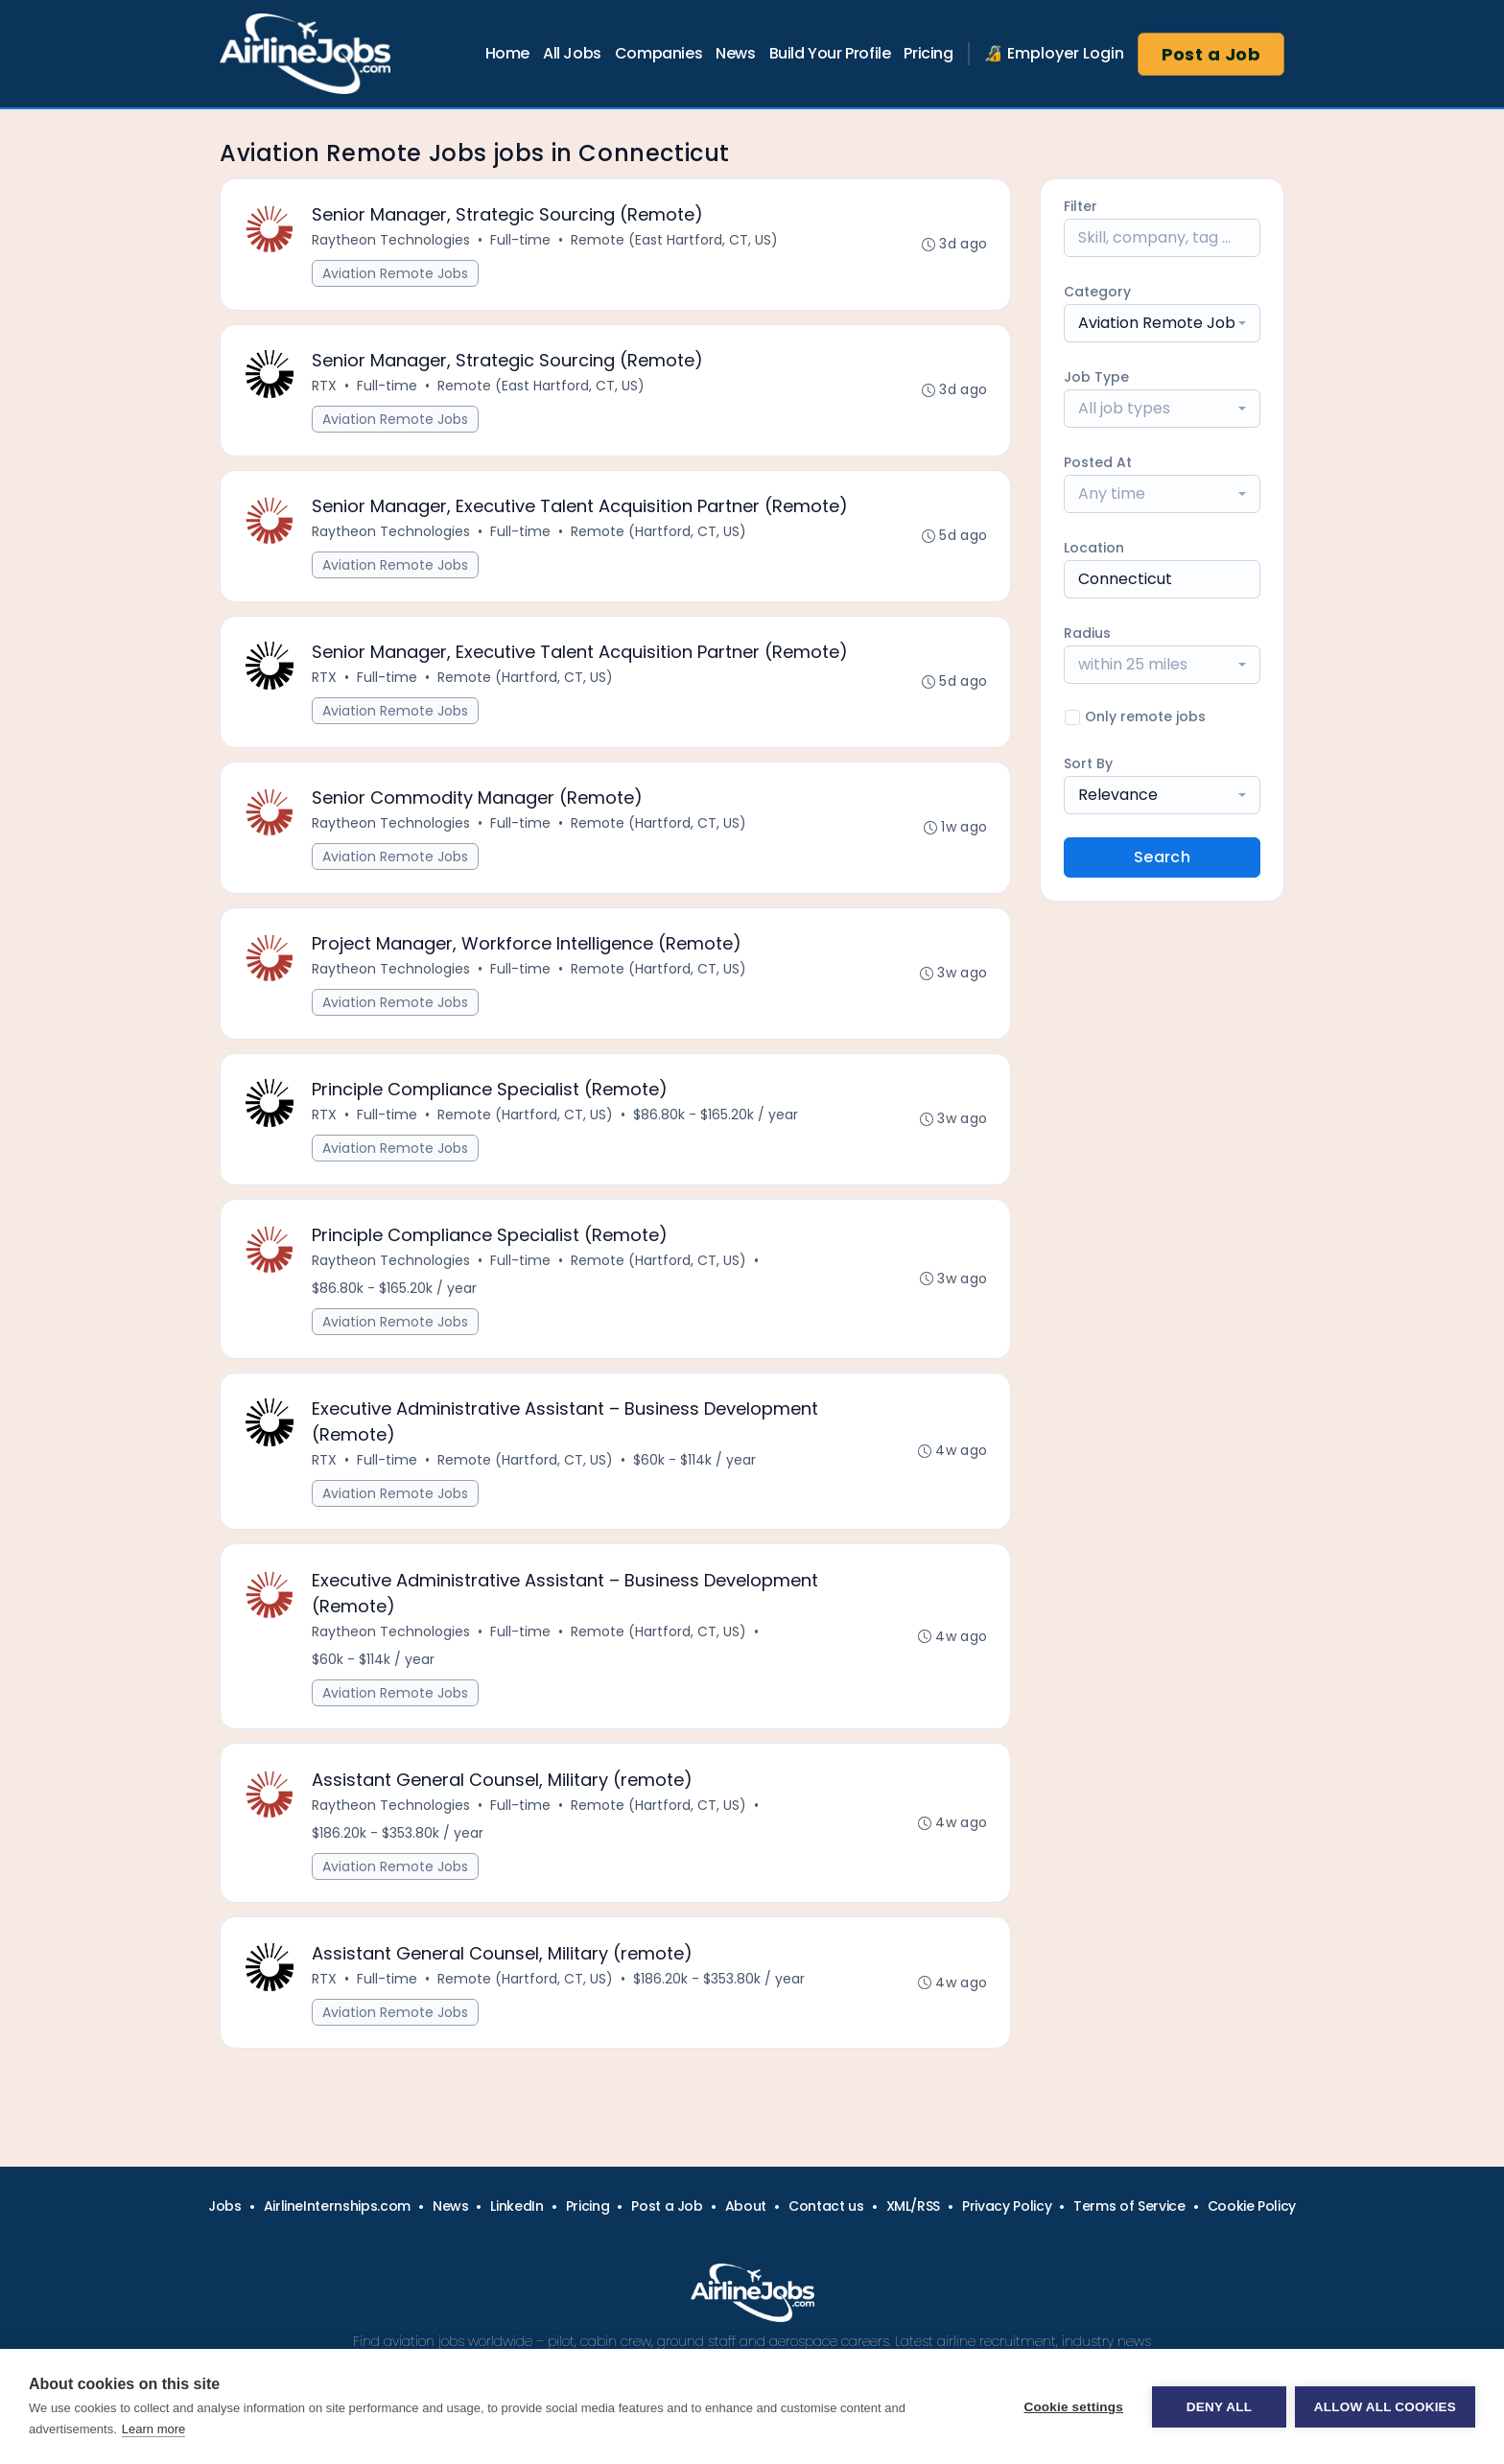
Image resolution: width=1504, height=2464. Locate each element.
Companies (658, 53)
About (745, 2206)
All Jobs (572, 53)
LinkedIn (516, 2206)
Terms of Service (1129, 2206)
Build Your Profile (830, 53)
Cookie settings (1072, 2407)
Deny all (1218, 2407)
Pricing (928, 53)
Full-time (521, 240)
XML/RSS (913, 2206)
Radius (1087, 633)
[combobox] (1162, 323)
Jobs (225, 2206)
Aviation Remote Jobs (396, 274)
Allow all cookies (1385, 2407)
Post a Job (1211, 54)
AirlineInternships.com (337, 2206)
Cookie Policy (1252, 2206)
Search (1162, 857)
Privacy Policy (1006, 2206)
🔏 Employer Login (1054, 53)
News (735, 53)
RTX (325, 387)
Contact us (826, 2206)
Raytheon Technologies (392, 240)
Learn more (153, 2429)
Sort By (1088, 763)
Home (507, 53)
